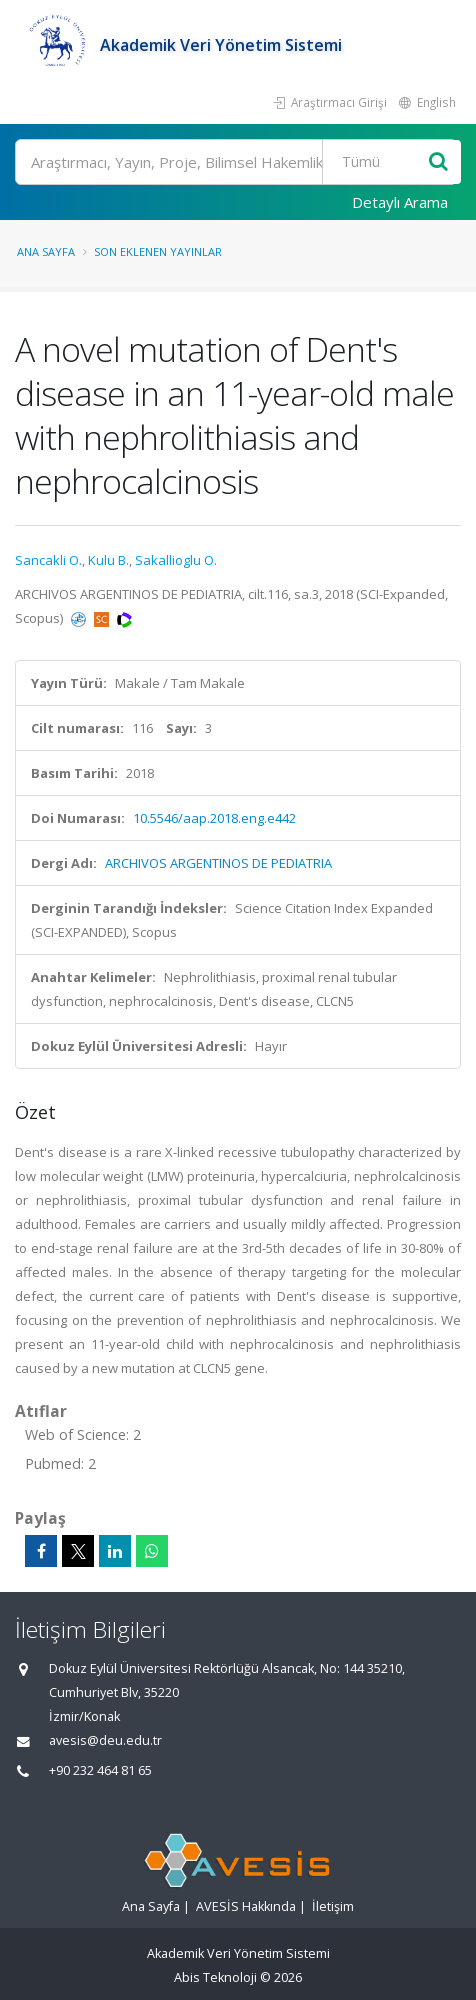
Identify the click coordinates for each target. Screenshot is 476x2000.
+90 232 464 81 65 (100, 1770)
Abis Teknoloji (215, 1977)
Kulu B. (108, 560)
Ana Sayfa (46, 251)
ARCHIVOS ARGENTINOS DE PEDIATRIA (218, 863)
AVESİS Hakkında (246, 1906)
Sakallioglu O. (176, 560)
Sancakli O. (48, 560)
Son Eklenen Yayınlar (158, 251)
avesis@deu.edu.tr (105, 1740)
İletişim (333, 1906)
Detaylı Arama (400, 202)
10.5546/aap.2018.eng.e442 (214, 818)
